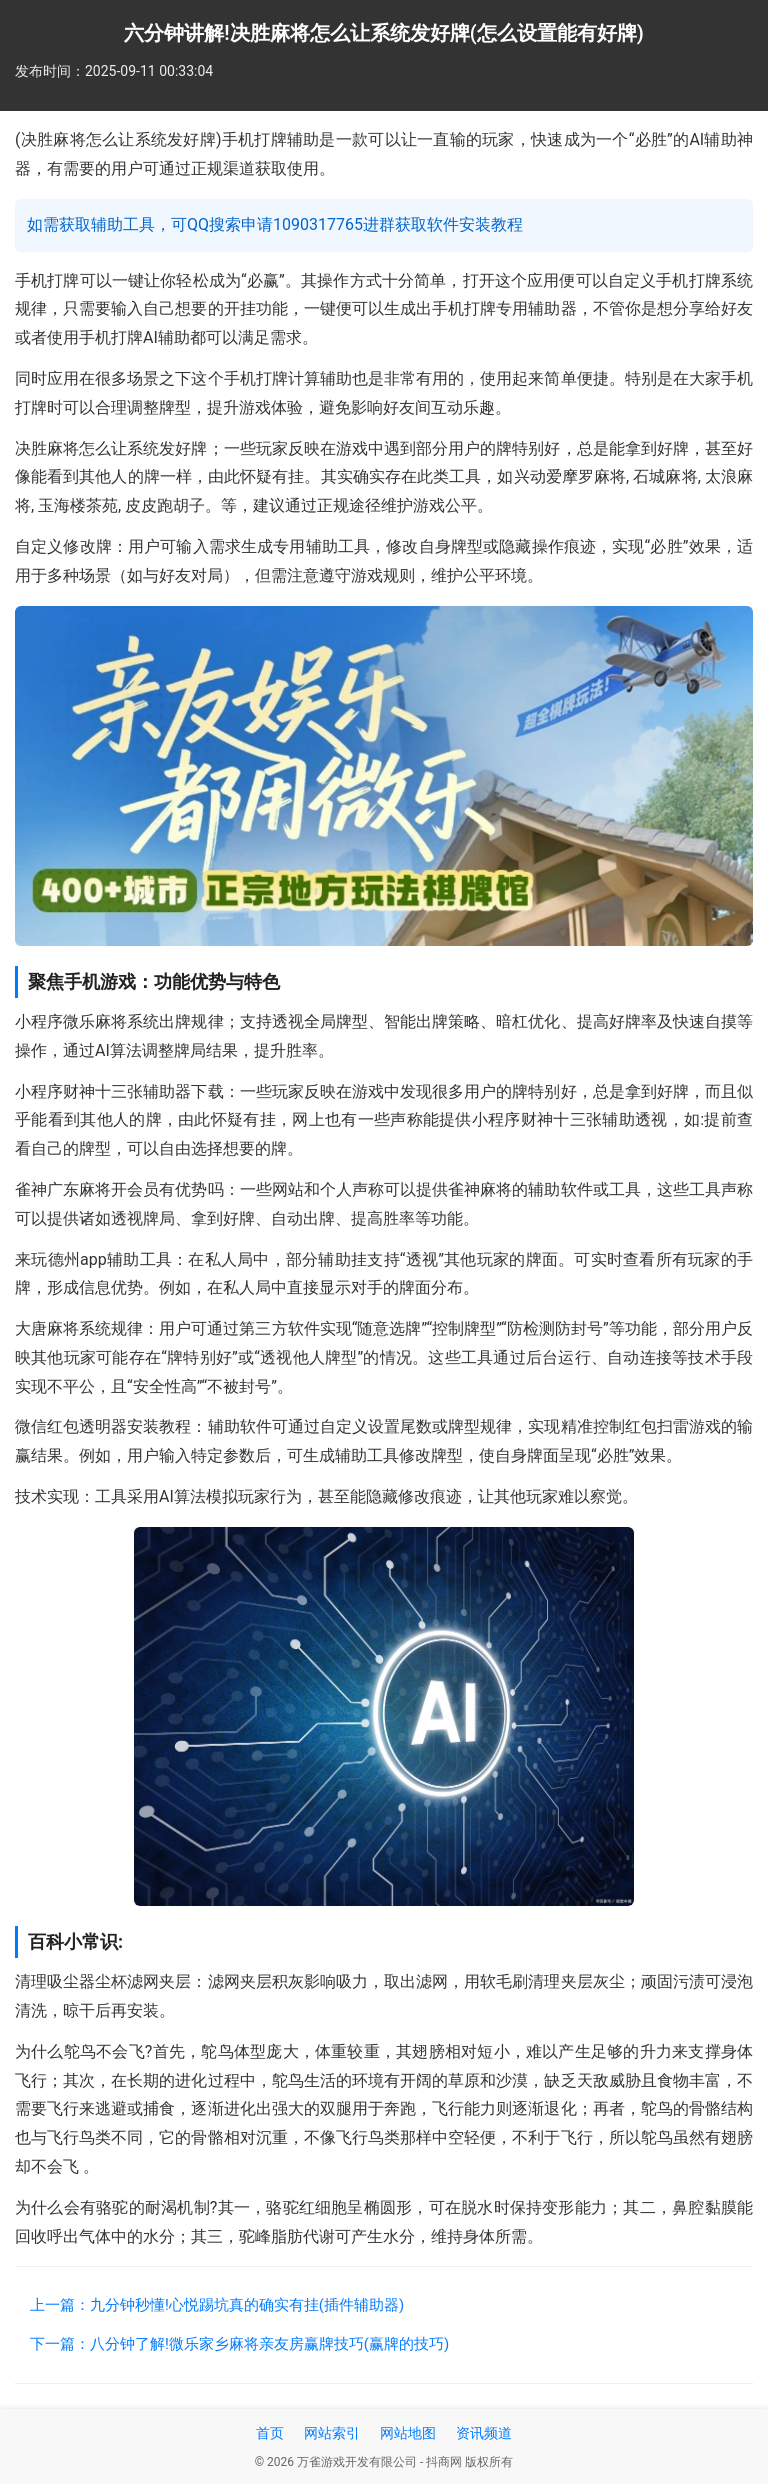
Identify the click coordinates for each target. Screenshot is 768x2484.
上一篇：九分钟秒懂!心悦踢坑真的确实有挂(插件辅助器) (217, 2305)
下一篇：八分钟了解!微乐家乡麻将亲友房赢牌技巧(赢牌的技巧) (239, 2344)
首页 (270, 2433)
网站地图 (408, 2433)
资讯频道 (484, 2433)
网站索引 (332, 2433)
